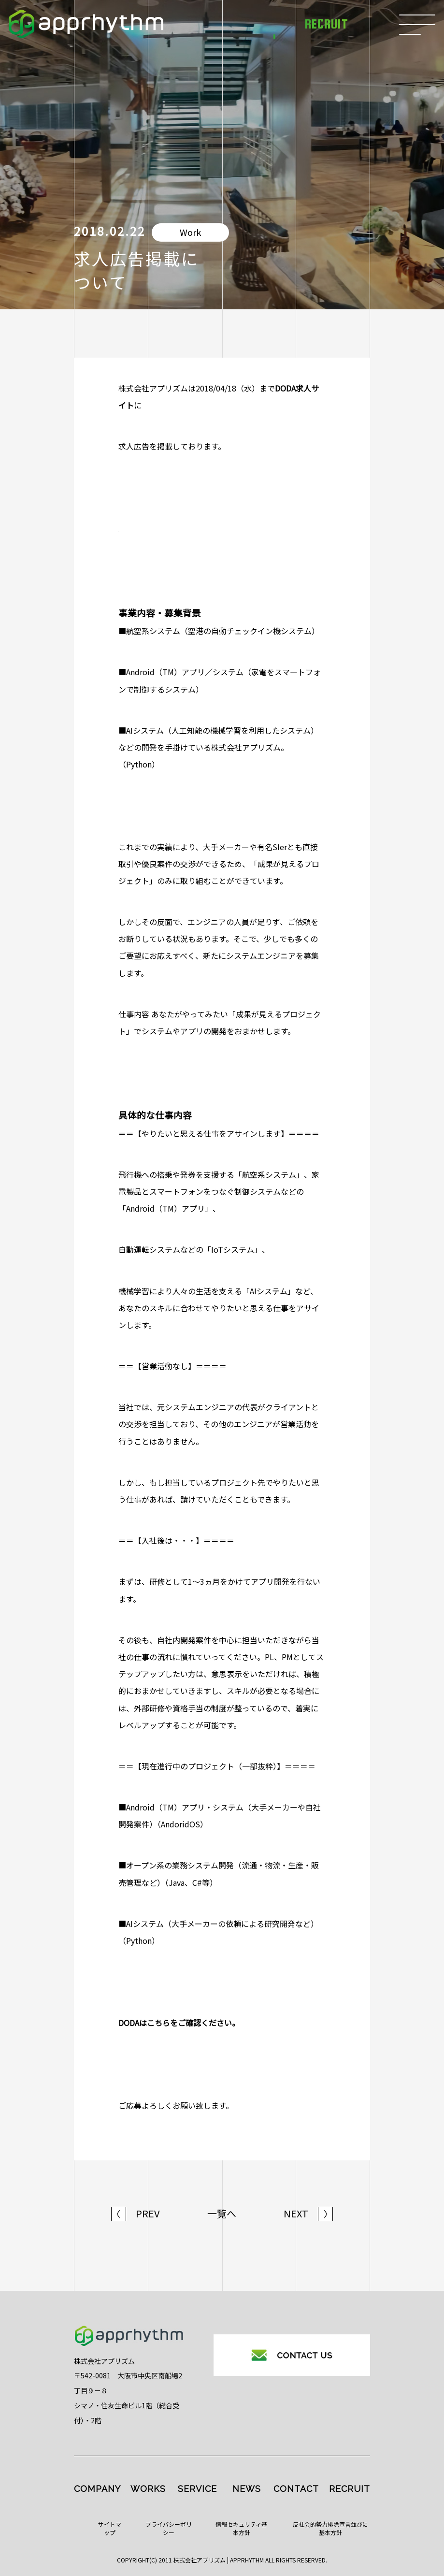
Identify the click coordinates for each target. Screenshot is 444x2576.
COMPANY (97, 2489)
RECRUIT (349, 2489)
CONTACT (296, 2489)
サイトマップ (109, 2528)
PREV (135, 2213)
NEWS (246, 2489)
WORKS (148, 2489)
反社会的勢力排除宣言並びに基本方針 (330, 2528)
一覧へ (221, 2213)
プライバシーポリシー (168, 2528)
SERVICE (197, 2489)
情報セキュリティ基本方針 (241, 2528)
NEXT (308, 2213)
